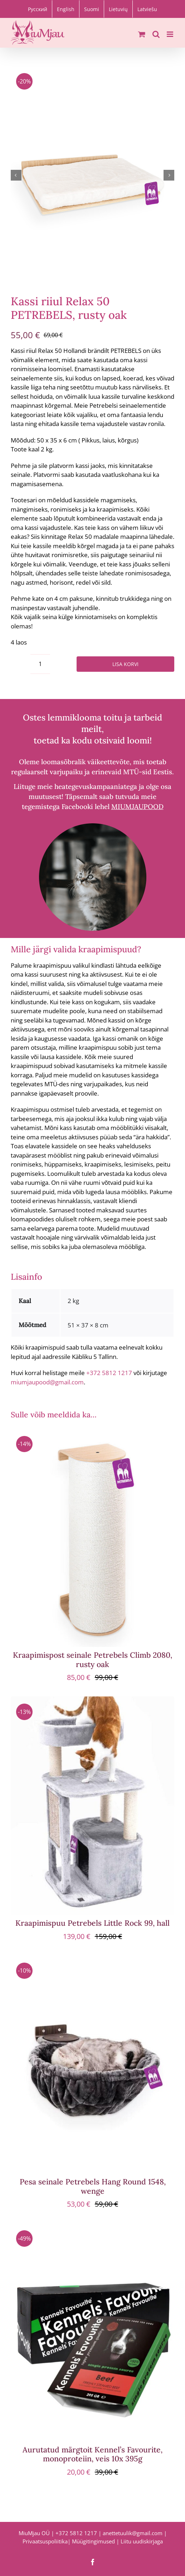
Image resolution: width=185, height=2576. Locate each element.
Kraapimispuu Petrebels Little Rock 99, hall (92, 1923)
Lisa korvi (125, 664)
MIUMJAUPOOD (137, 806)
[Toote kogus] (40, 664)
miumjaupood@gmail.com (47, 1382)
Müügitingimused (93, 2541)
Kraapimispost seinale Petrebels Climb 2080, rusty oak (92, 1659)
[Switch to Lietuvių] (118, 9)
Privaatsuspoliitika (45, 2541)
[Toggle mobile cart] (141, 34)
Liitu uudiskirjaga (142, 2541)
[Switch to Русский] (37, 9)
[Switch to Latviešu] (147, 9)
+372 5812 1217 (109, 1373)
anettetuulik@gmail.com (132, 2533)
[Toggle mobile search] (156, 34)
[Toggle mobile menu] (170, 34)
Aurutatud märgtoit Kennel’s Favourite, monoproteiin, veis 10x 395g (92, 2454)
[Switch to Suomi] (91, 9)
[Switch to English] (65, 9)
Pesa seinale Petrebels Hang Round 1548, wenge (93, 2186)
